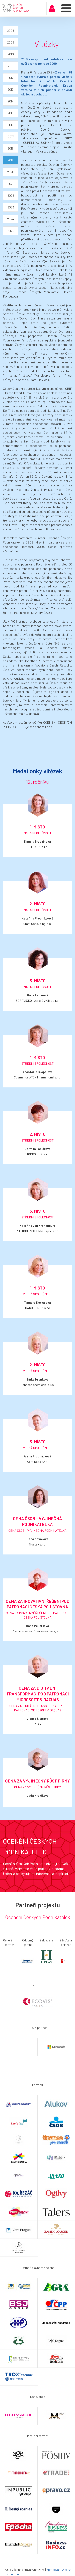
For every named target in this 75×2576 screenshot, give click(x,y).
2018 (11, 148)
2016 (11, 125)
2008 (10, 30)
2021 (11, 183)
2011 (10, 66)
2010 (11, 54)
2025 (10, 231)
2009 (10, 42)
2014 (11, 101)
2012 (11, 77)
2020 (10, 172)
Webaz (66, 2569)
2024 (10, 219)
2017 (11, 136)
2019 (11, 160)
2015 (11, 113)
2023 (10, 207)
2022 (10, 195)
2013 (11, 89)
